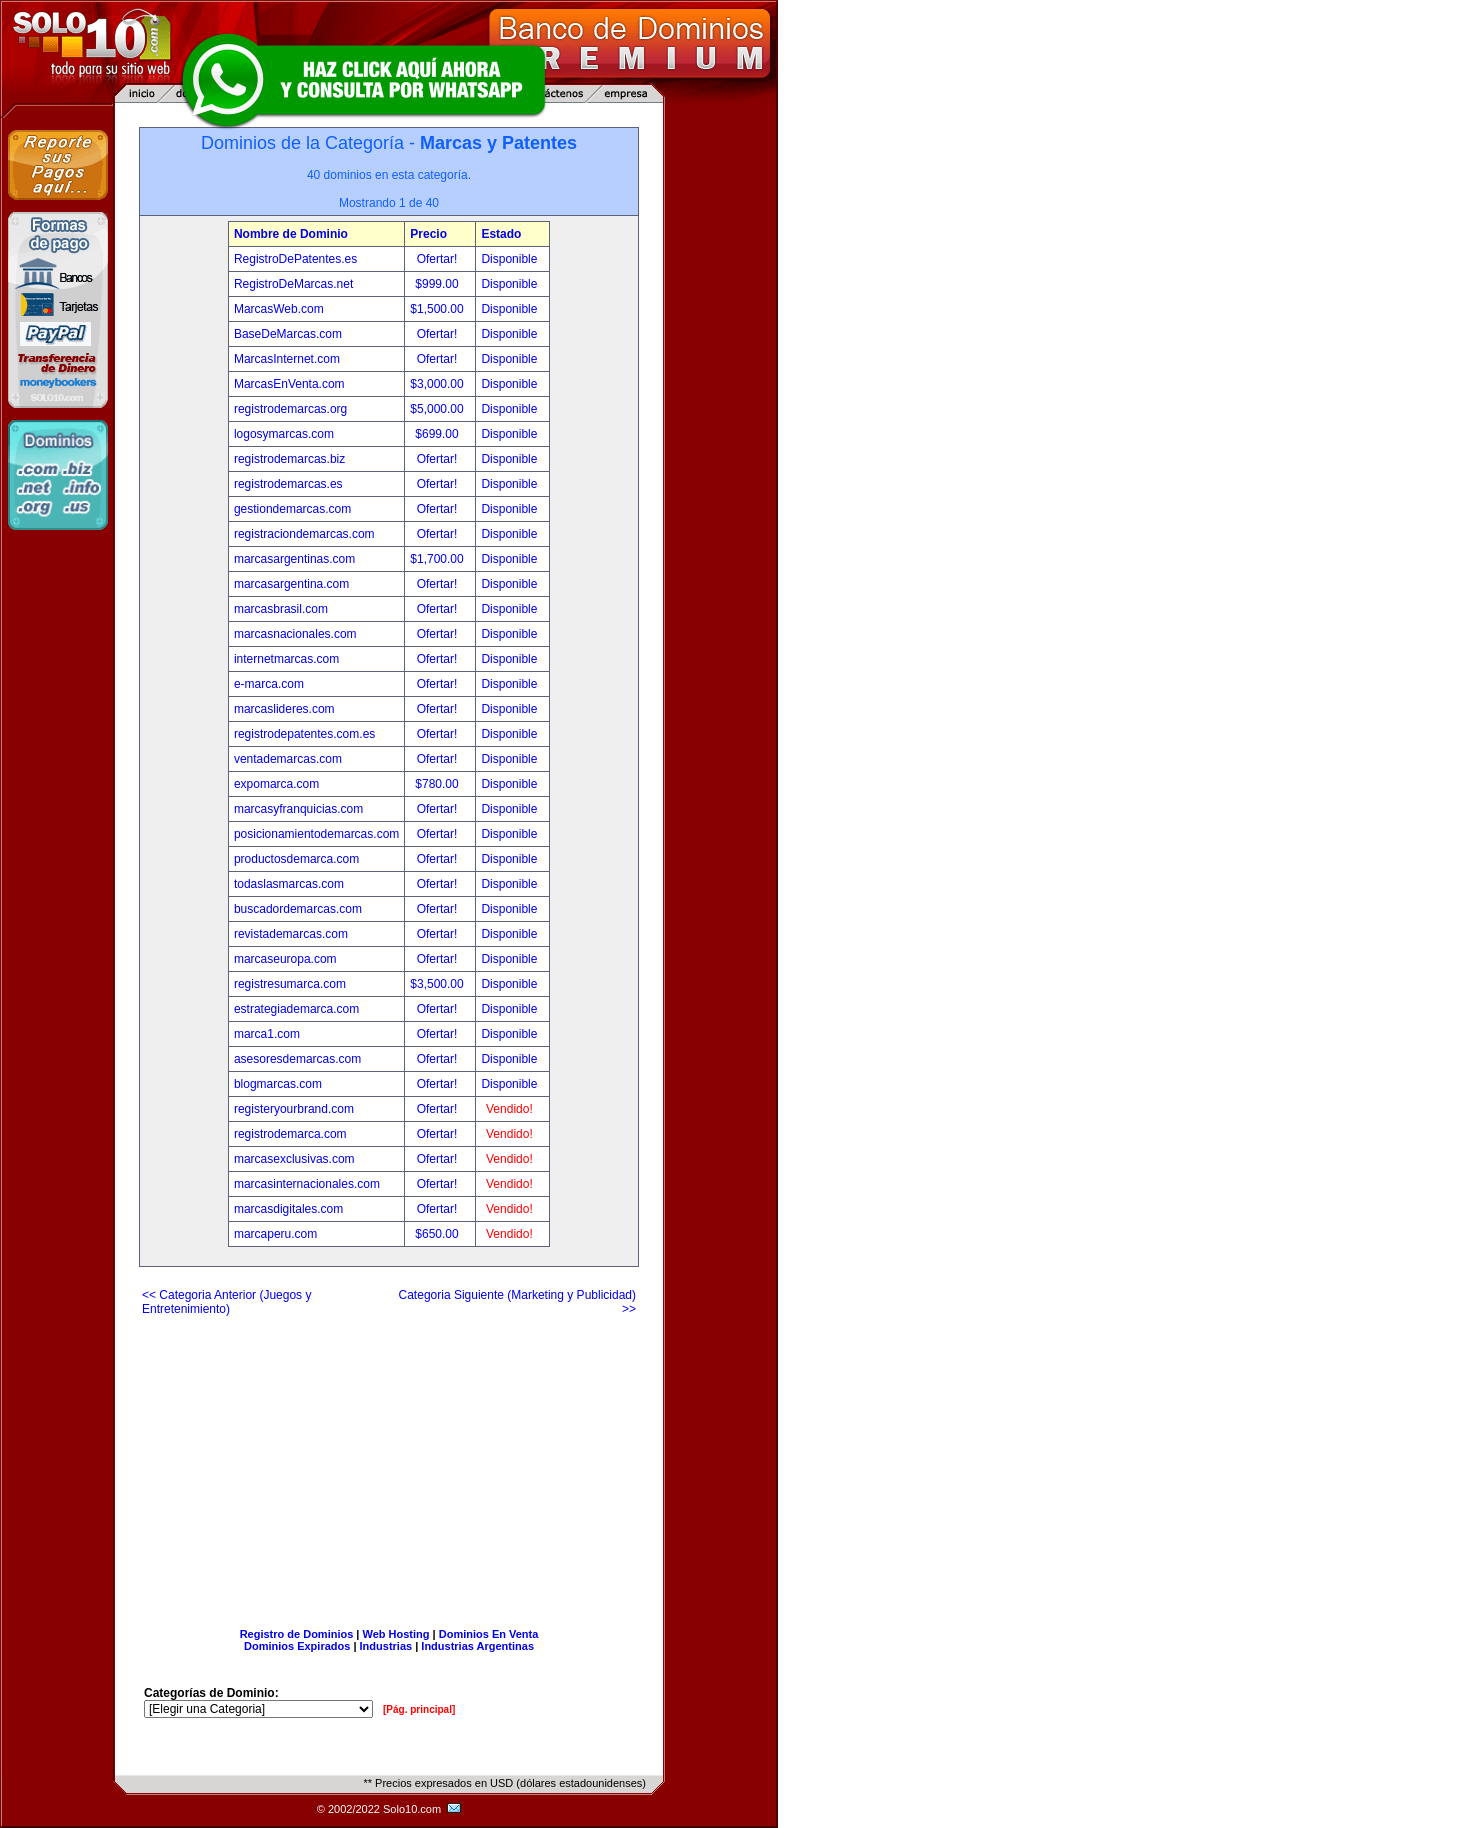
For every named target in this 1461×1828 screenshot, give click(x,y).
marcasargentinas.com (294, 559)
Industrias (386, 1646)
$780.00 (438, 784)
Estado (501, 234)
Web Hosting (396, 1634)
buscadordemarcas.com (298, 909)
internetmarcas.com (286, 659)
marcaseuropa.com (285, 959)
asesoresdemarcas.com (297, 1059)
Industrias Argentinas (477, 1646)
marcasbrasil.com (281, 609)
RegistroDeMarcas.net (293, 284)
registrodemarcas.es (288, 484)
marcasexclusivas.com (294, 1159)
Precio (428, 234)
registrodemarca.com (290, 1134)
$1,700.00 (438, 559)
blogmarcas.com (278, 1084)
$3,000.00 (438, 384)
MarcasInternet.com (287, 359)
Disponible (509, 259)
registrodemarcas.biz (289, 459)
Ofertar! (439, 259)
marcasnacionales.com (295, 634)
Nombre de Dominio (291, 234)
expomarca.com (276, 784)
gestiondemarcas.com (292, 509)
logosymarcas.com (284, 434)
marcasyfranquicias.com (298, 809)
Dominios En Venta (489, 1634)
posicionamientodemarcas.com (316, 834)
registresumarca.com (290, 984)
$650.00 (438, 1234)
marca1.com (267, 1034)
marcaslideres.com (284, 709)
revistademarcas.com (291, 934)
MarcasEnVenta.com (289, 384)
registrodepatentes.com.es (304, 734)
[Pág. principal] (419, 1709)
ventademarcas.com (288, 759)
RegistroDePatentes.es (295, 259)
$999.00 (438, 284)
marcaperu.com (275, 1234)
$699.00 (438, 434)
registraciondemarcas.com (304, 534)
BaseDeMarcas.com (288, 334)
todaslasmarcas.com (289, 884)
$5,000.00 (438, 409)
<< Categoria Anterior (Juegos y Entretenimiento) (226, 1302)
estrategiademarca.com (296, 1009)
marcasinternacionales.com (307, 1184)
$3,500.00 (438, 984)
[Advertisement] (389, 1464)
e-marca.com (269, 684)
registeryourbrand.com (294, 1109)
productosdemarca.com (296, 859)
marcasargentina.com (291, 584)
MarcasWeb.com (279, 309)
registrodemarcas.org (290, 409)
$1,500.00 (438, 309)
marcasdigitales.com (288, 1209)
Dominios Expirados (297, 1646)
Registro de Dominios (297, 1634)
